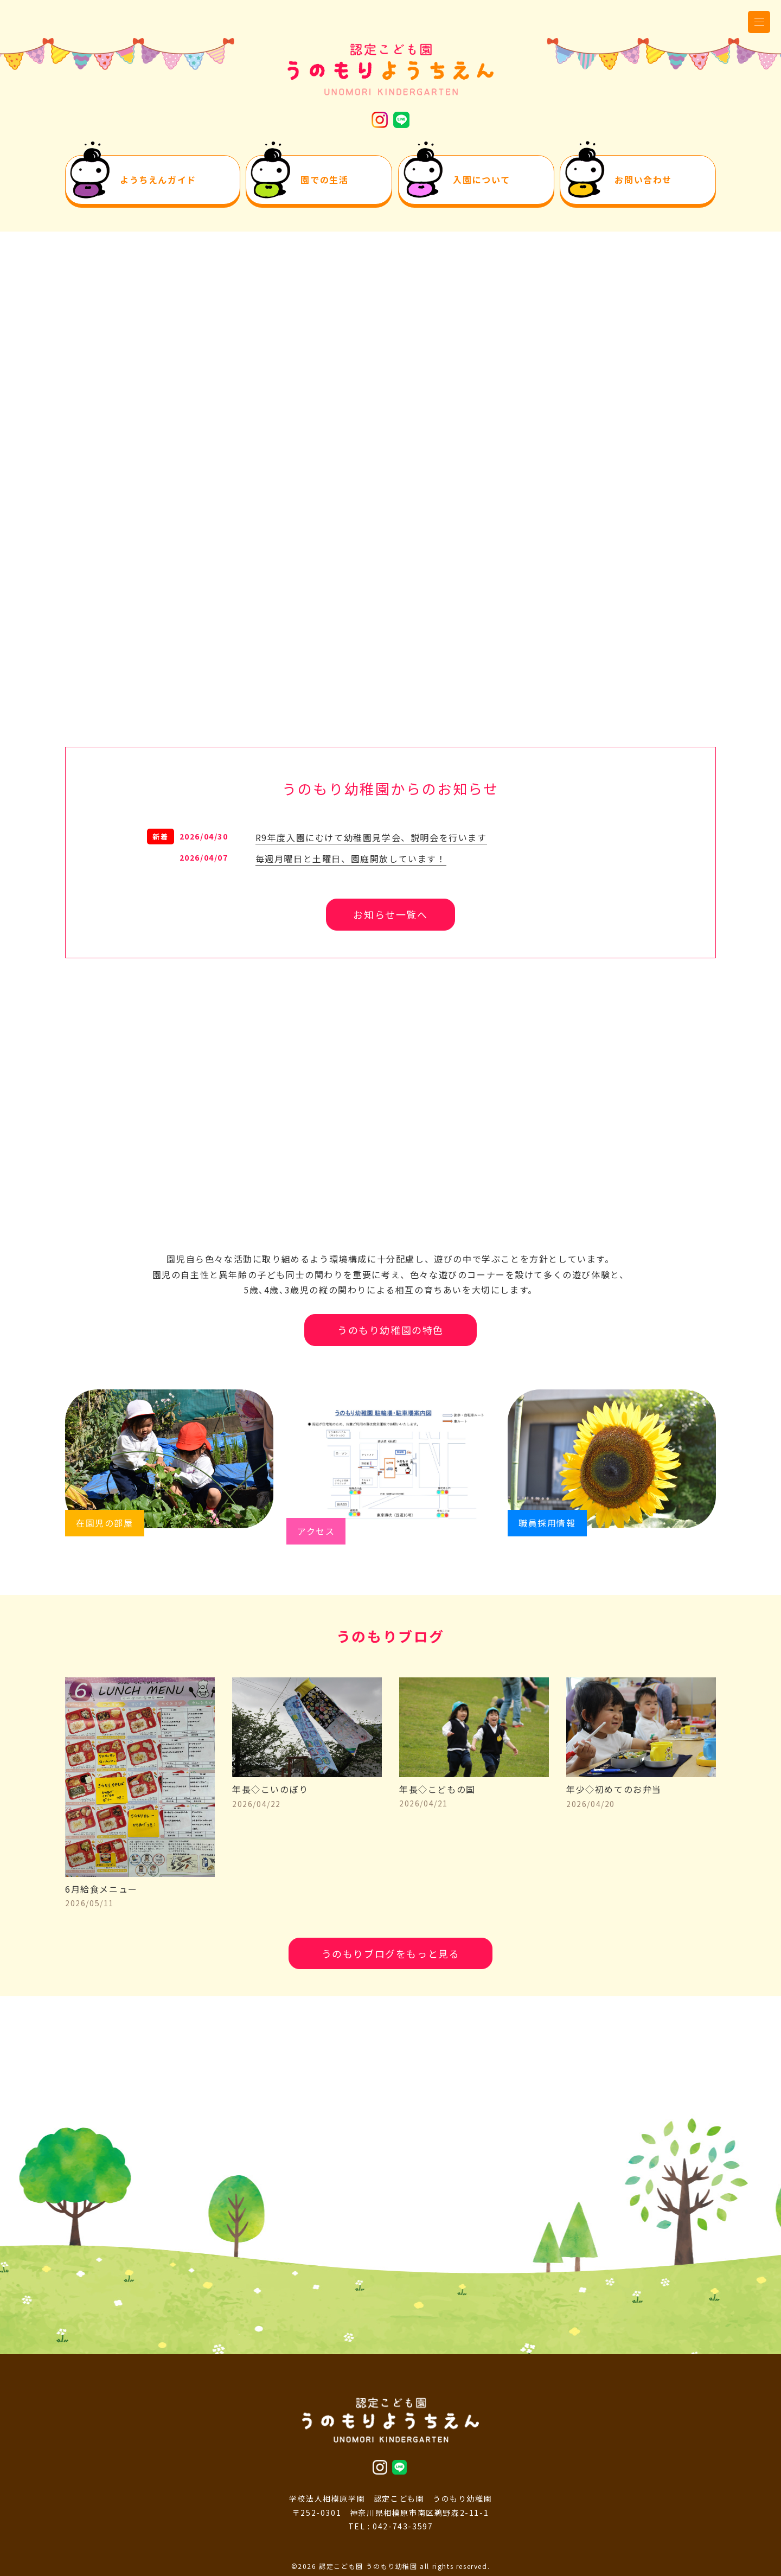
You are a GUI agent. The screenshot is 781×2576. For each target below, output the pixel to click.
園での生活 (324, 179)
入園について (481, 179)
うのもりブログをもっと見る (391, 1953)
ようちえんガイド (158, 179)
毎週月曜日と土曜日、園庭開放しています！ (350, 858)
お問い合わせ (643, 179)
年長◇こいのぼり (307, 1789)
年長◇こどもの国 (474, 1789)
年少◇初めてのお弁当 (641, 1789)
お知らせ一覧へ (390, 914)
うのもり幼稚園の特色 (390, 1330)
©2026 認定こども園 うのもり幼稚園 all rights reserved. (390, 2566)
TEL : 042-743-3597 (390, 2526)
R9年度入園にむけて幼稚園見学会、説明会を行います (371, 837)
